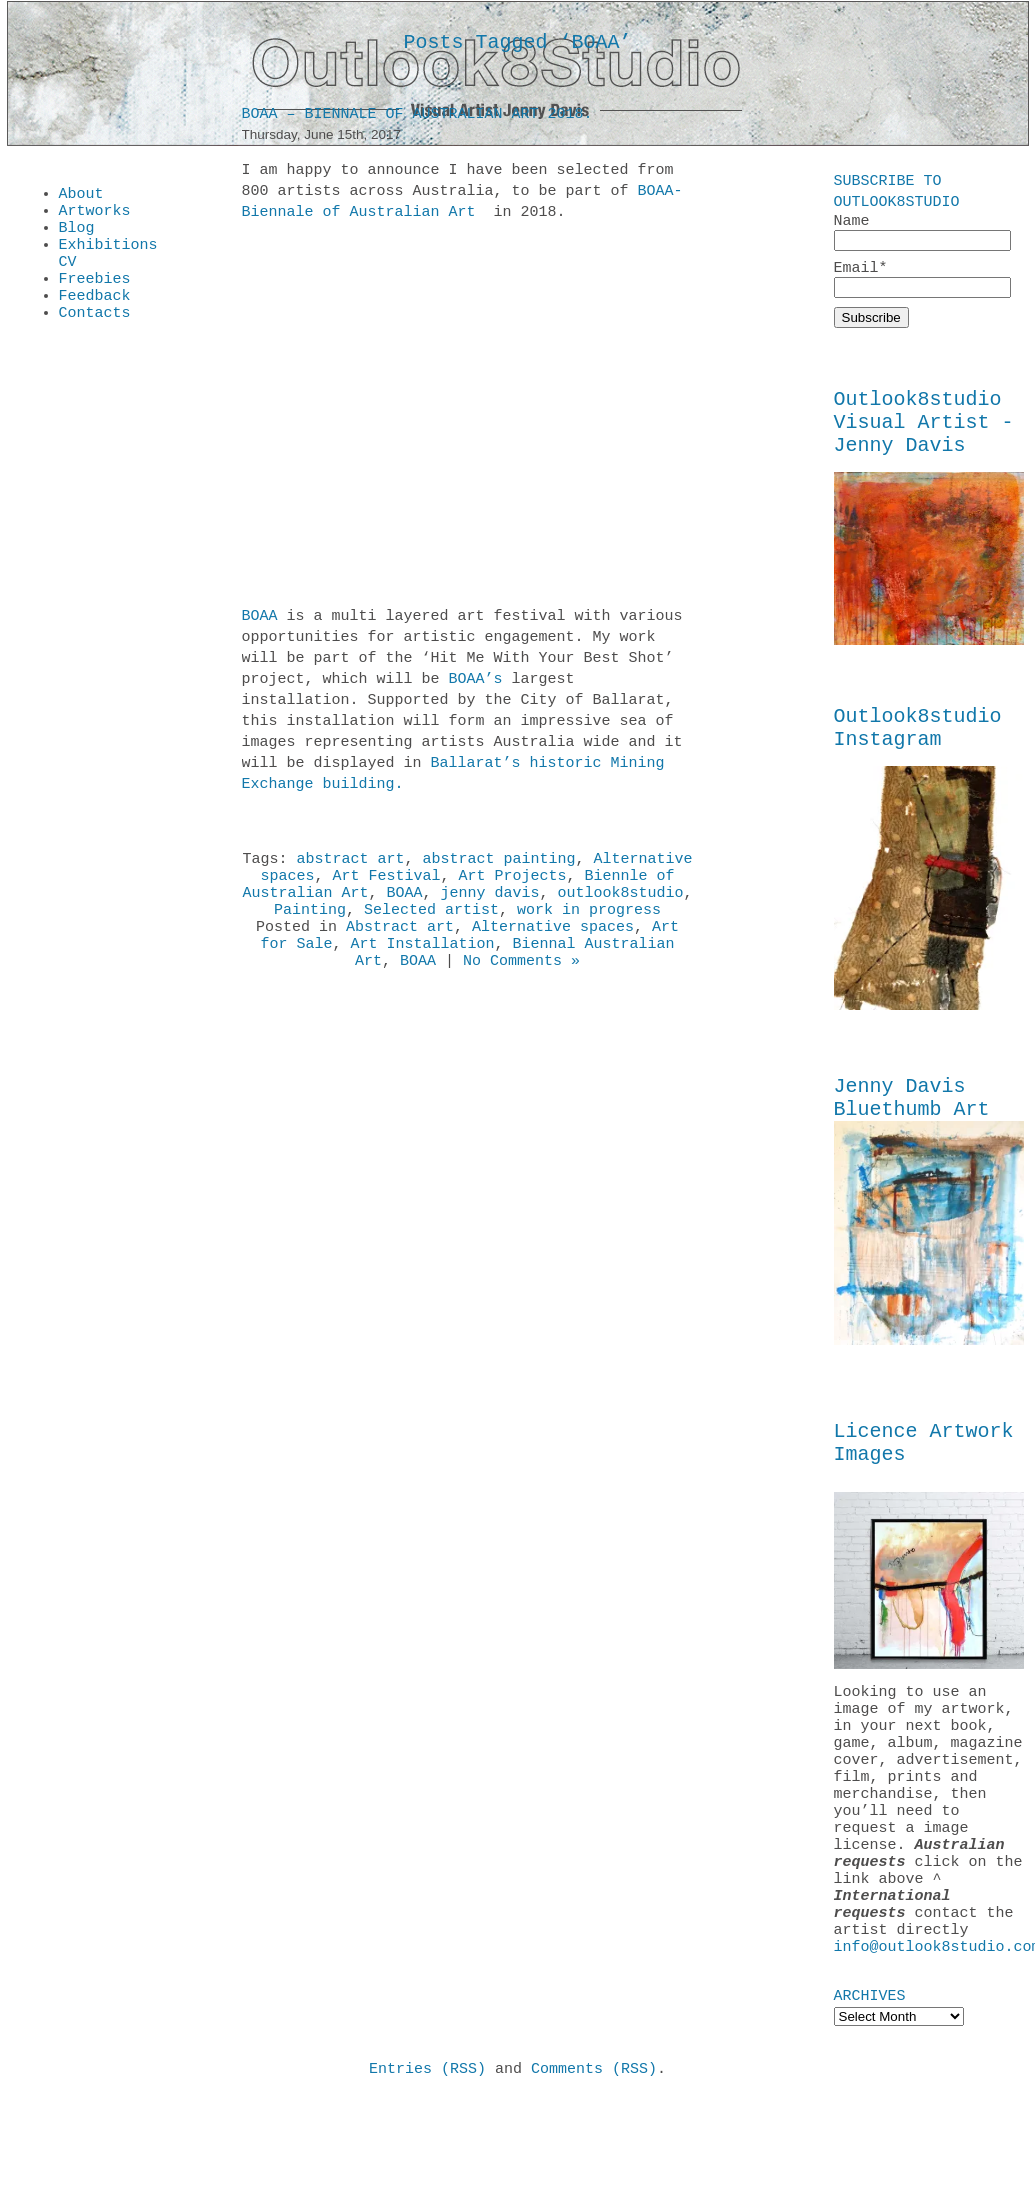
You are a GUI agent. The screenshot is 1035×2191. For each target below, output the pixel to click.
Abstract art (400, 945)
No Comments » (521, 985)
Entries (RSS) (427, 2160)
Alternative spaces (553, 945)
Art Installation (422, 965)
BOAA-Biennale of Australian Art (462, 205)
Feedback (95, 316)
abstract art (350, 865)
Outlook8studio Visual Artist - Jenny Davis (924, 434)
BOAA (260, 620)
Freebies (95, 296)
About (81, 196)
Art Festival (386, 885)
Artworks (95, 216)
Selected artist (431, 925)
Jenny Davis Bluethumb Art (912, 1127)
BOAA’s (476, 683)
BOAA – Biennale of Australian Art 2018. (417, 118)
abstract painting (499, 865)
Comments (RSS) (594, 2160)
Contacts (95, 336)
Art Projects (513, 885)
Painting (310, 925)
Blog (77, 236)
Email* (922, 282)
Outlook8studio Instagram (918, 750)
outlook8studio (621, 905)
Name (922, 232)
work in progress (589, 925)
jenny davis (490, 905)
